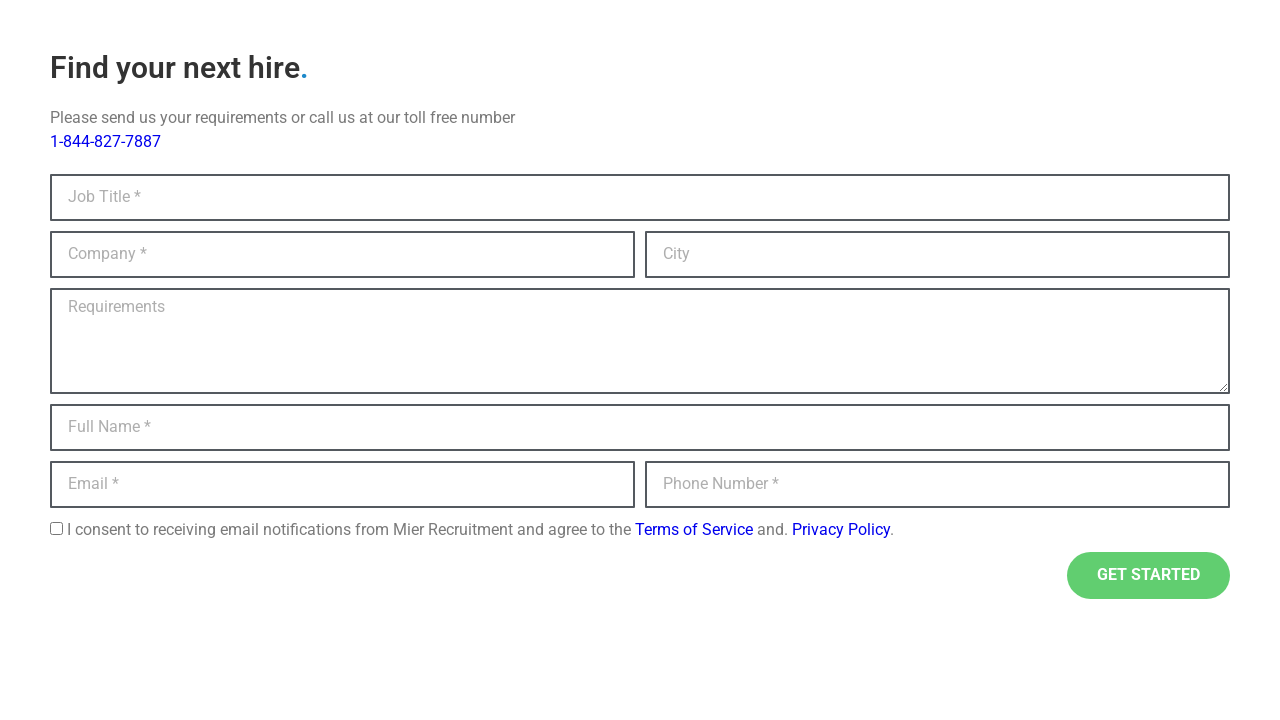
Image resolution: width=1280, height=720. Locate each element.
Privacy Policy (841, 529)
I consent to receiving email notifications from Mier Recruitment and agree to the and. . (480, 529)
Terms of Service (694, 529)
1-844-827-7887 (105, 141)
